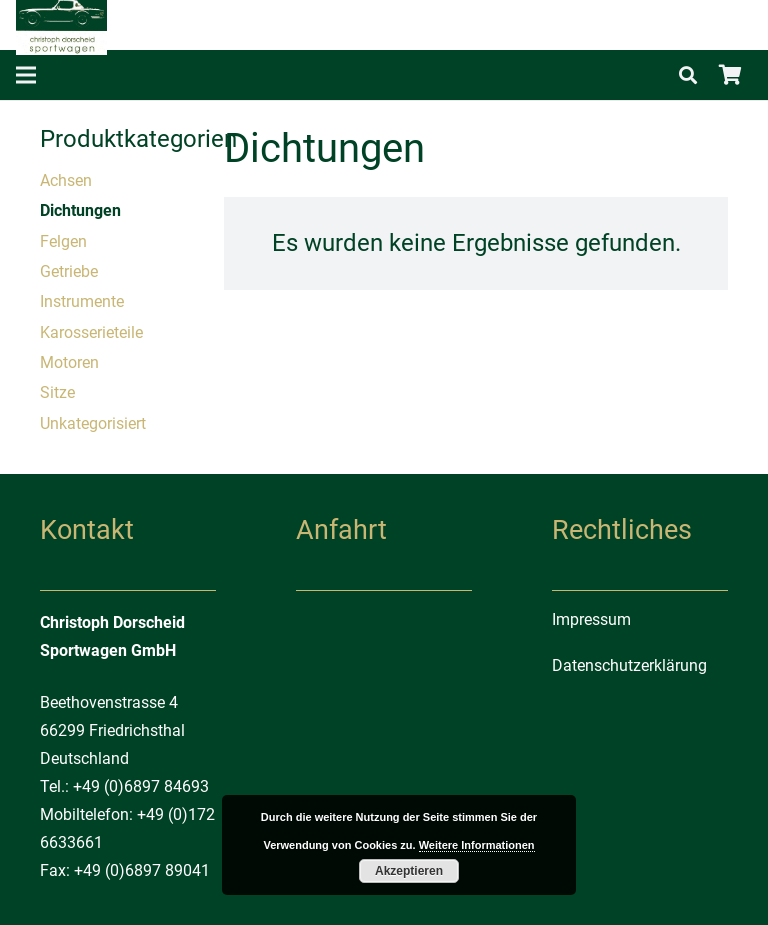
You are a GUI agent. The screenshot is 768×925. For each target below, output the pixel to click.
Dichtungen (80, 210)
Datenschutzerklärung (629, 665)
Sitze (57, 392)
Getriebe (69, 271)
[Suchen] (688, 75)
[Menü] (26, 75)
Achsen (66, 180)
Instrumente (82, 301)
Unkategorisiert (93, 423)
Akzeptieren (409, 871)
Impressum (591, 619)
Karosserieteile (91, 332)
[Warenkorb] (730, 75)
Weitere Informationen (477, 845)
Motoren (69, 362)
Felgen (63, 241)
